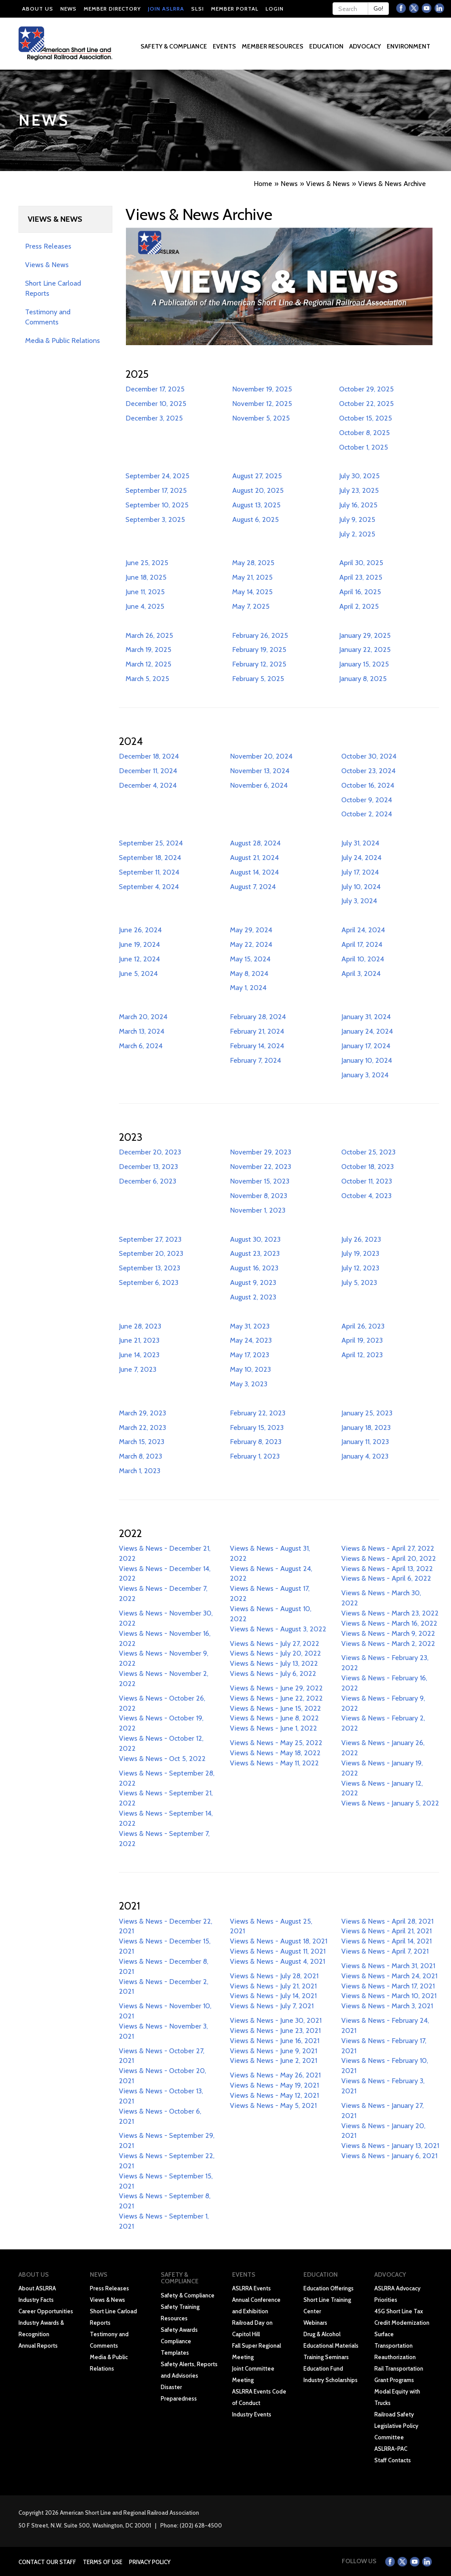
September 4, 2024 (149, 886)
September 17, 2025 (156, 490)
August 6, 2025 (255, 519)
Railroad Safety (394, 2414)
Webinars (315, 2322)
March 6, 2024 (141, 1046)
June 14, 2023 (139, 1355)
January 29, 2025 (365, 635)
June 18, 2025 (146, 577)
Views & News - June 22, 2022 (276, 1698)
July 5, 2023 (359, 1282)
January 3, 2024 (364, 1075)
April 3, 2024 (361, 973)
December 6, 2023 (147, 1181)
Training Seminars (326, 2356)
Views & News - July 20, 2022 (275, 1653)
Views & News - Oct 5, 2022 (162, 1758)
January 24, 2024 (367, 1031)
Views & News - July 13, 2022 (274, 1663)
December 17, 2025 (155, 389)
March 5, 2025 (147, 678)
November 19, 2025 (262, 389)
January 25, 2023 (366, 1413)
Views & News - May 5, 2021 (273, 2105)
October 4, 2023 (366, 1195)
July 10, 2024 (361, 886)
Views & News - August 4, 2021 (277, 1961)
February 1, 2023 (255, 1456)
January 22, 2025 (365, 649)
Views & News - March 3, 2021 (387, 2006)
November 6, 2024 (259, 785)
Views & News (47, 265)
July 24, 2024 (361, 857)
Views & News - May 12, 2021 (274, 2095)
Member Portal (235, 8)
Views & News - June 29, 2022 (276, 1688)
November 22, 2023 (260, 1166)
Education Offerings (328, 2288)
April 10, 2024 (362, 959)
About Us (37, 8)
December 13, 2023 (148, 1166)
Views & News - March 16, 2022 (389, 1623)
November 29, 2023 (260, 1152)
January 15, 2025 (364, 664)
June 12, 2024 (139, 959)
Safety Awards (179, 2329)
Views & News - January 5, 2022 (390, 1803)
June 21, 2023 (139, 1340)
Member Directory (112, 8)
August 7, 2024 (253, 886)
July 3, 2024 (359, 901)
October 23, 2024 (368, 771)
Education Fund (323, 2368)
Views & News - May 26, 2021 (275, 2075)
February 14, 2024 (257, 1046)
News (68, 8)
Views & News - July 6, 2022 (273, 1673)
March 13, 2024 (141, 1031)
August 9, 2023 (253, 1282)
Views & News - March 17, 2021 (388, 1986)
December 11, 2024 (148, 771)
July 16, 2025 (358, 505)
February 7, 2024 (255, 1060)
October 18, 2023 (367, 1166)
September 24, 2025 (157, 476)
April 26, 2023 (362, 1326)
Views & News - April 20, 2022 (388, 1558)
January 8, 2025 (363, 678)
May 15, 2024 (250, 959)
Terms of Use (102, 2561)
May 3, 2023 (248, 1384)
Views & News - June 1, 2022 (273, 1728)
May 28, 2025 (253, 562)
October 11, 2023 (366, 1181)
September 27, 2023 (150, 1239)
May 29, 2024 (251, 930)
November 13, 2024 (259, 771)
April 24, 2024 (363, 930)
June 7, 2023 (137, 1369)
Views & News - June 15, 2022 (275, 1708)
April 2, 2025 (359, 606)
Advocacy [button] (365, 46)
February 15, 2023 (257, 1427)
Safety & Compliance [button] (174, 46)
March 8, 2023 (140, 1456)
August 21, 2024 (254, 857)
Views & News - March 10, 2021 (388, 1996)
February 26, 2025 (260, 635)
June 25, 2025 (147, 562)
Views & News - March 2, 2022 (388, 1643)
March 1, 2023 (139, 1471)
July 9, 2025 (357, 519)
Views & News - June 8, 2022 (274, 1718)
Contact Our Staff (47, 2561)
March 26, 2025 (149, 635)
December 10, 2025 (156, 403)
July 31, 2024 (360, 843)
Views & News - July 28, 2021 (274, 1976)
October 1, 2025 (363, 447)
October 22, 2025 (366, 403)
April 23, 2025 (360, 577)
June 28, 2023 (140, 1326)
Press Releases (48, 246)
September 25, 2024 (151, 843)
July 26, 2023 (361, 1239)
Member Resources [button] (273, 46)
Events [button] (225, 46)
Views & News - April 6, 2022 (386, 1578)
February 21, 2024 (257, 1031)
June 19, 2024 (139, 944)
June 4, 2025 (145, 606)
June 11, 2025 (145, 592)
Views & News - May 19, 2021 (274, 2085)
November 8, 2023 (258, 1195)
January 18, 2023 (366, 1427)
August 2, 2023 (253, 1297)
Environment (408, 46)
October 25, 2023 (368, 1152)
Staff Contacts (392, 2460)
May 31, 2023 (250, 1326)
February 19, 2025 (259, 649)
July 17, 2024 (360, 872)
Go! (378, 8)
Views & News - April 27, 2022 (387, 1548)
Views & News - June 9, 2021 (273, 2051)
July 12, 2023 (360, 1268)
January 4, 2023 (364, 1456)
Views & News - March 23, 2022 (390, 1613)
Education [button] (327, 46)
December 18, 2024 (149, 756)
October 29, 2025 (366, 389)
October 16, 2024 (367, 785)
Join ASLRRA (166, 8)
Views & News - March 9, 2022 (388, 1633)
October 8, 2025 (364, 432)
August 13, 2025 (256, 505)
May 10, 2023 (250, 1369)
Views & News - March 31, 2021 (388, 1966)
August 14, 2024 (254, 872)
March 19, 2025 (148, 649)
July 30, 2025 (359, 476)
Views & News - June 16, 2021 (274, 2040)
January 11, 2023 (365, 1441)
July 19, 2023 (360, 1253)
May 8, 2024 (249, 973)
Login (275, 8)
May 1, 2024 (248, 987)
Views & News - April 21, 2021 (386, 1931)
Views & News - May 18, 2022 (275, 1753)
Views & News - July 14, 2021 (273, 1996)
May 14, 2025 (252, 592)
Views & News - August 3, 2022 (278, 1629)
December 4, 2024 (148, 785)
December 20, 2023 (150, 1152)
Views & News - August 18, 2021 (278, 1941)
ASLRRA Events (251, 2288)
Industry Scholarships (330, 2379)
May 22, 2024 (251, 944)
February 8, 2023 (255, 1441)
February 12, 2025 (259, 664)
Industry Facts (36, 2299)
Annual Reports (38, 2345)
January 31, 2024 (366, 1017)
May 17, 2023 (249, 1355)
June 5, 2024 (138, 973)
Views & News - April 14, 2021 (386, 1941)
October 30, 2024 (368, 756)
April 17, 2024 (361, 944)
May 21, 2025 (252, 577)
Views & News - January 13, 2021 (390, 2145)
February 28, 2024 (258, 1017)
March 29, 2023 (142, 1413)
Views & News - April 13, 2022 (387, 1568)
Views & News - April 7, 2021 (385, 1951)
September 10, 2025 (157, 505)
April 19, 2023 (362, 1340)
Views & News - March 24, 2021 (389, 1976)
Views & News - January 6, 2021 (389, 2156)
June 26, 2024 (140, 930)
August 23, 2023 (255, 1253)
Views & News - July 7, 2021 (272, 2006)
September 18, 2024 (150, 857)
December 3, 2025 (154, 418)
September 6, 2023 (148, 1282)
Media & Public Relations (62, 340)
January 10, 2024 (366, 1060)
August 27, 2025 (257, 476)
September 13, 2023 (149, 1268)
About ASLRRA (37, 2288)
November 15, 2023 (259, 1181)
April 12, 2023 (362, 1355)
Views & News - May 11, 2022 (274, 1763)
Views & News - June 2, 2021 (273, 2060)
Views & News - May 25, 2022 (276, 1742)
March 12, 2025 (148, 664)
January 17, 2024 (365, 1046)
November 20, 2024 (261, 756)
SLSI (197, 8)
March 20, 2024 (143, 1017)
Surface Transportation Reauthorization (395, 2345)
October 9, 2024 (366, 800)
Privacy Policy (149, 2561)
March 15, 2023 (141, 1441)
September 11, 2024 (149, 872)
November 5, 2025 (261, 418)
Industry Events (251, 2414)
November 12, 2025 (262, 403)
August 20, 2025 (258, 490)
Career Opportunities (45, 2311)
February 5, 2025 (258, 678)
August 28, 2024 (255, 843)
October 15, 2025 (365, 418)
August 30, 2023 (255, 1239)
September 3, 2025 (155, 519)
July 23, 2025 (359, 490)
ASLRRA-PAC (390, 2448)
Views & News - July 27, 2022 (274, 1643)
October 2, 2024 (366, 814)
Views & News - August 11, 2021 (277, 1951)
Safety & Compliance (187, 2295)
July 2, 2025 (357, 534)
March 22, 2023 (142, 1427)
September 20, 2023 (151, 1253)
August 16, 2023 (254, 1268)
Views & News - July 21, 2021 (273, 1986)
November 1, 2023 (257, 1210)
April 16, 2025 (360, 592)
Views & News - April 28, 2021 (387, 1921)
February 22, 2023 (257, 1413)
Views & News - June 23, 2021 (275, 2030)
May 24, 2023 (251, 1340)
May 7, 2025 (251, 606)
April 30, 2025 (361, 562)
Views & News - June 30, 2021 (276, 2020)
